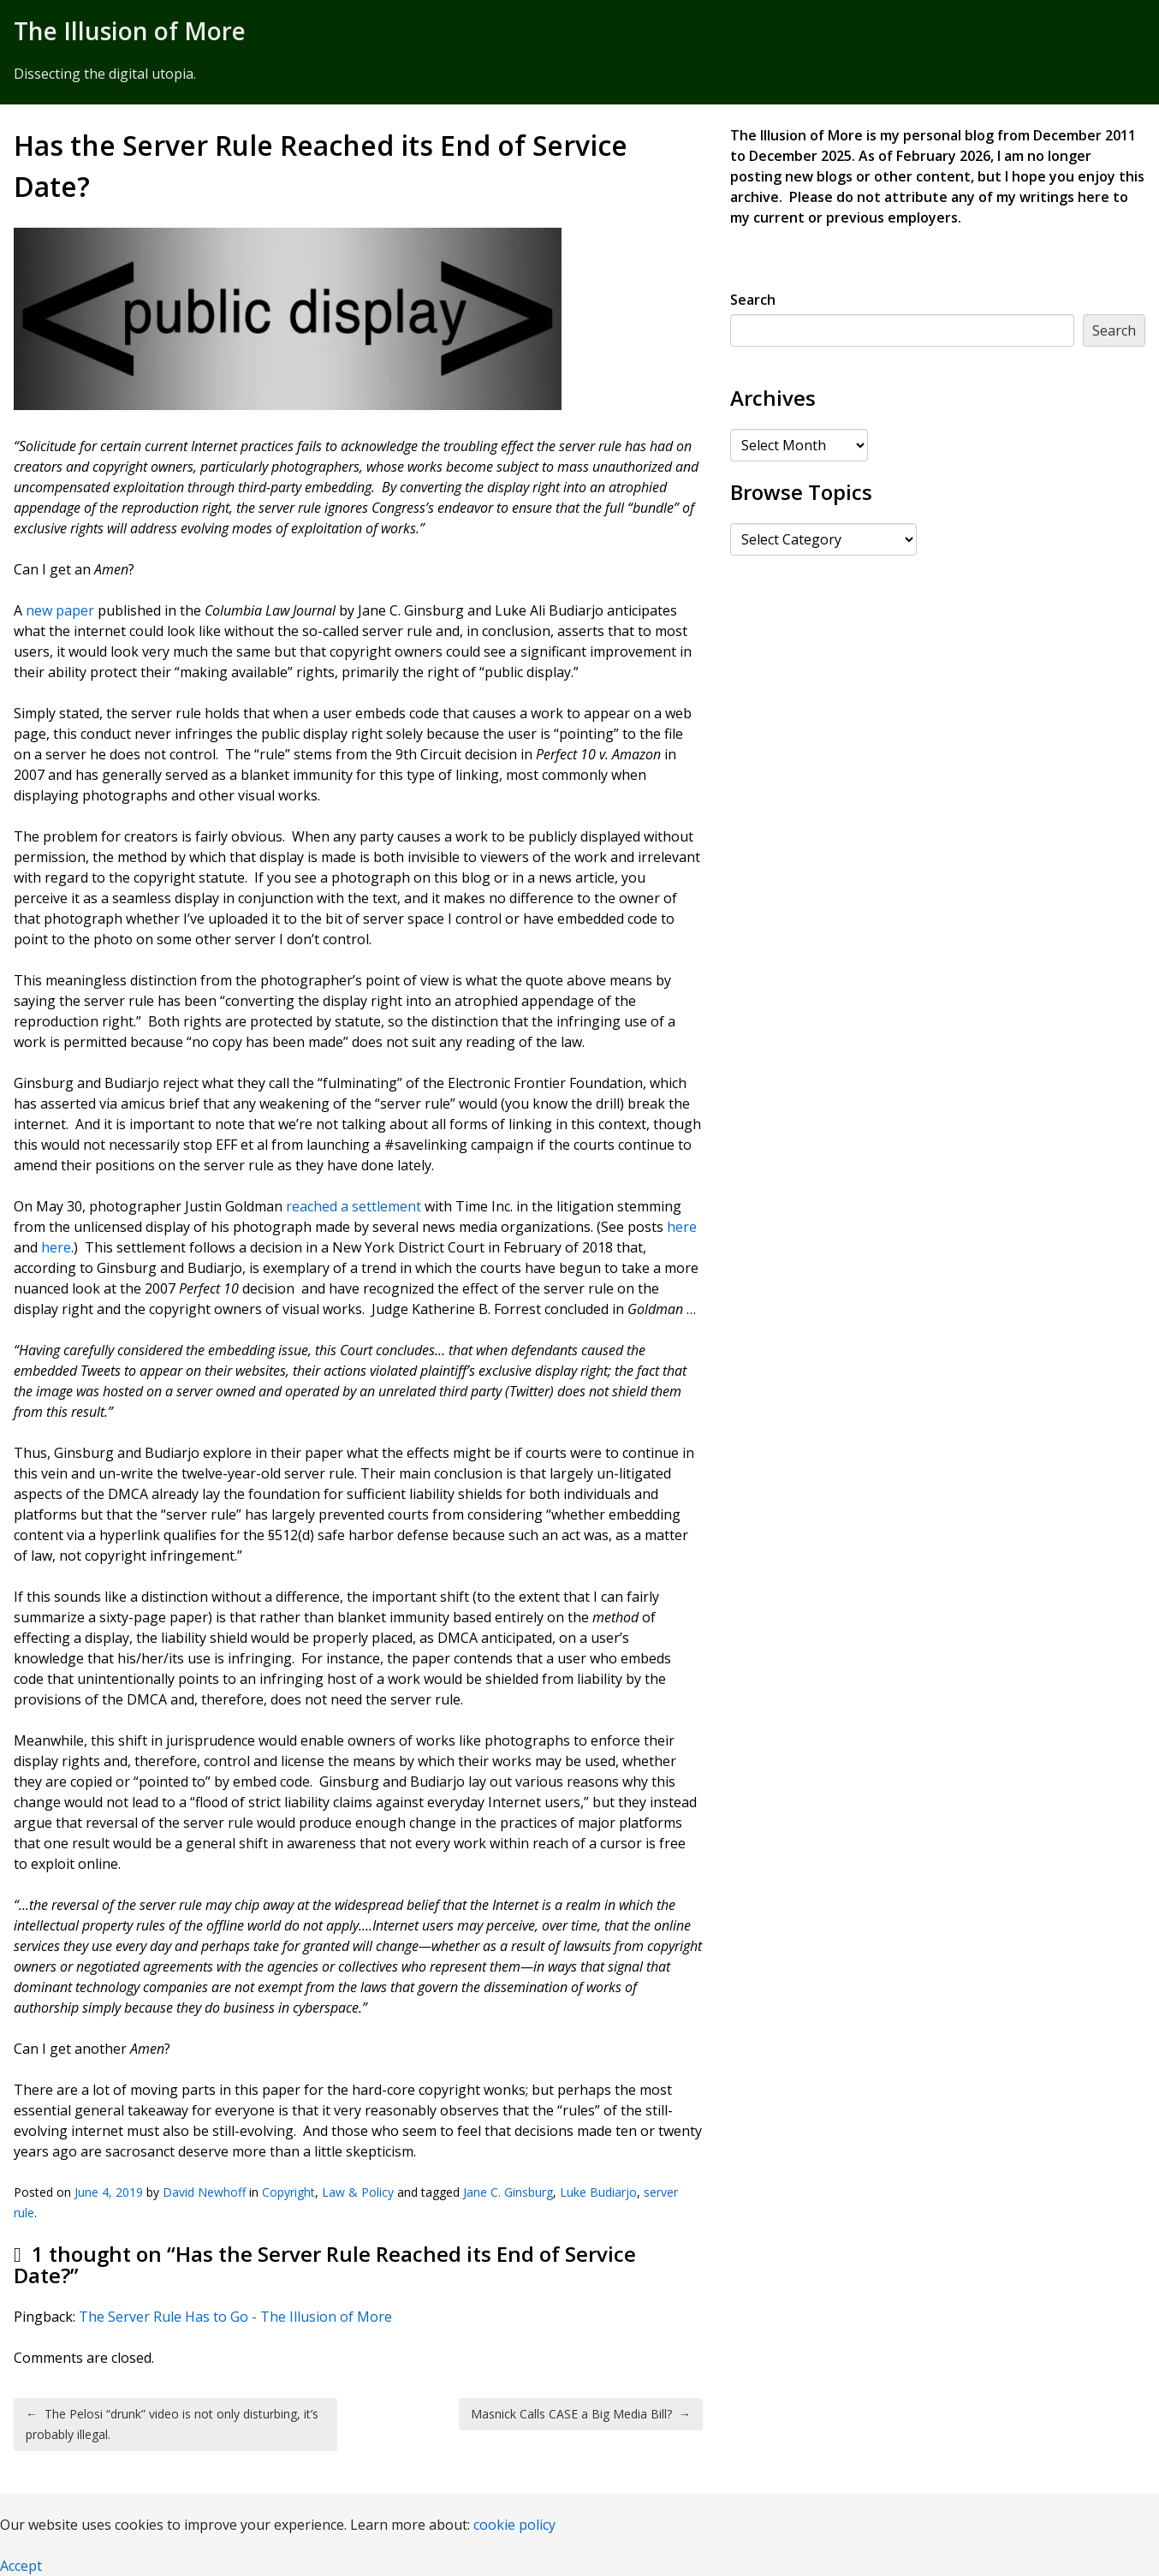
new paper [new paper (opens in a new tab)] (60, 610)
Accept (21, 2565)
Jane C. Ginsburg (508, 2192)
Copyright (288, 2192)
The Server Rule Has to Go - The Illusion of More (235, 2316)
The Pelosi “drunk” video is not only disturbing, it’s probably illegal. (172, 2424)
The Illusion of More (130, 31)
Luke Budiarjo (598, 2192)
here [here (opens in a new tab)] (682, 1226)
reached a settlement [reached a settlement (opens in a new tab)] (353, 1206)
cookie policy (514, 2524)
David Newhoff (204, 2192)
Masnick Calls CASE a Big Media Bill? (581, 2414)
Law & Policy (358, 2192)
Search (753, 299)
